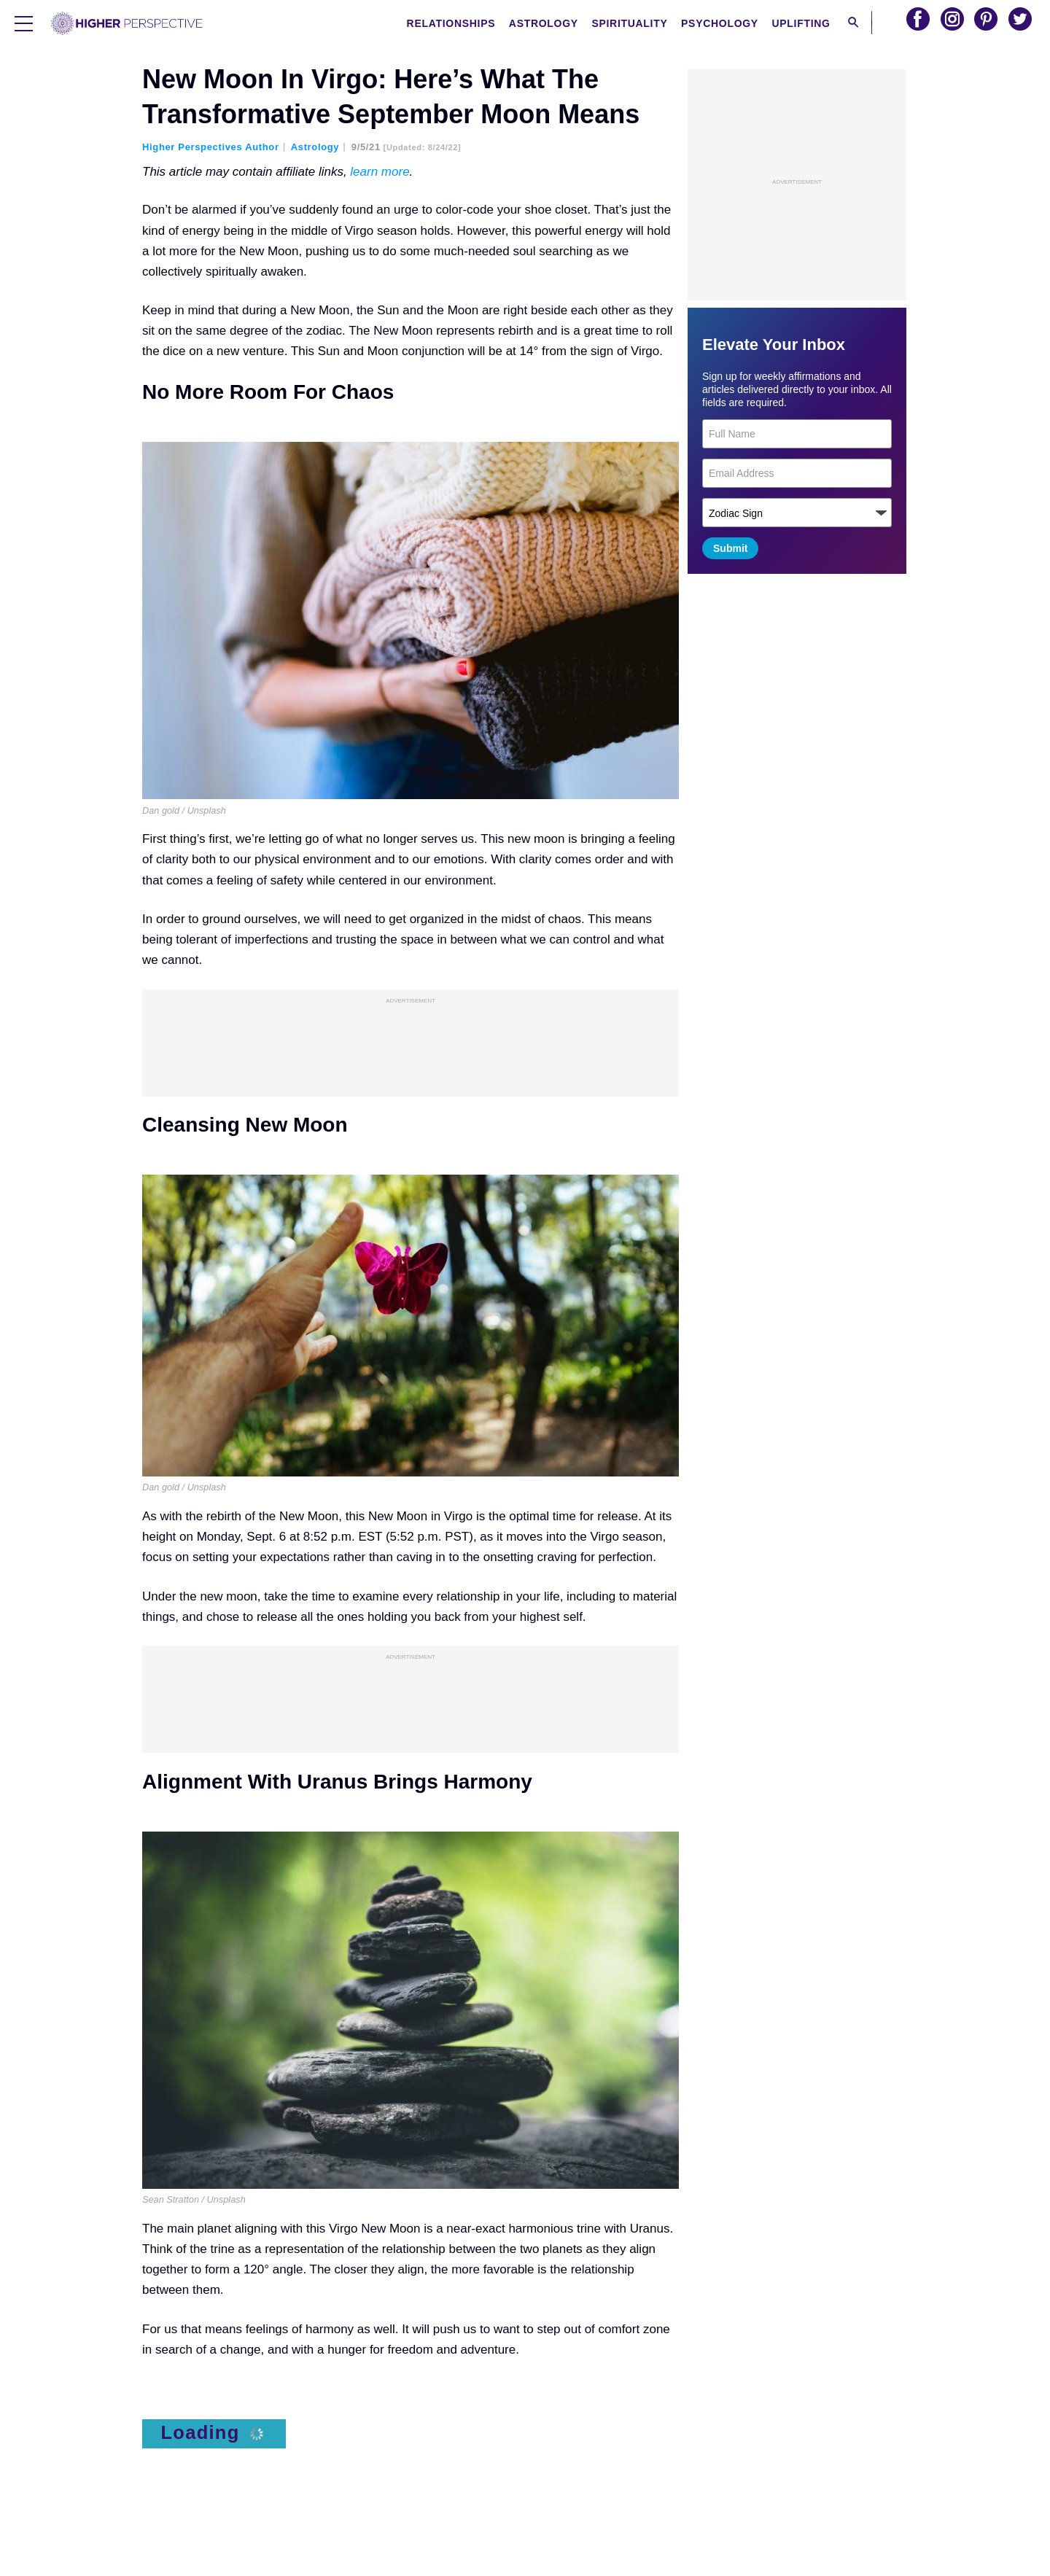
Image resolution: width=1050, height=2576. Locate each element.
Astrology (547, 23)
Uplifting (805, 23)
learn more (379, 172)
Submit (730, 548)
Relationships (455, 23)
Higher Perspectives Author (210, 146)
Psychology (724, 23)
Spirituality (634, 23)
